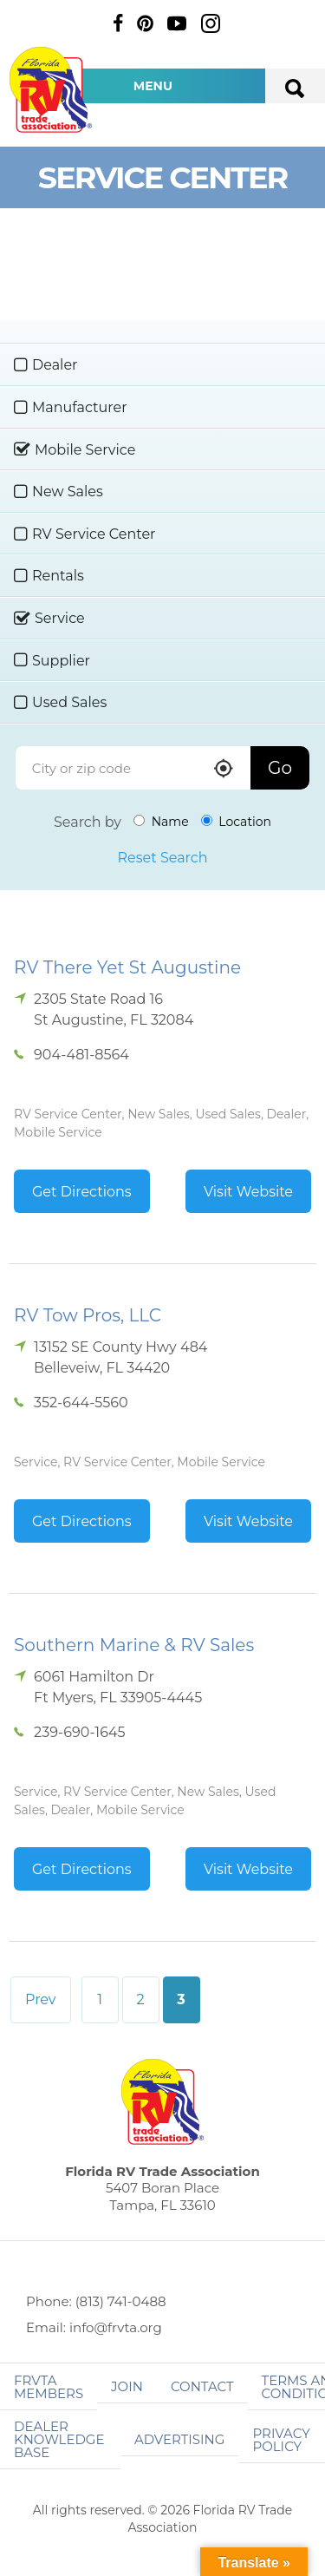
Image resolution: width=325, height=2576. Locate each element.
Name (161, 821)
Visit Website (248, 1191)
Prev (40, 1999)
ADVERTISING (179, 2439)
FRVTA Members (48, 2387)
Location (236, 821)
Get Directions (82, 1191)
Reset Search (162, 857)
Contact (202, 2386)
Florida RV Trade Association (50, 90)
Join (127, 2386)
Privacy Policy (280, 2440)
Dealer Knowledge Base (59, 2439)
